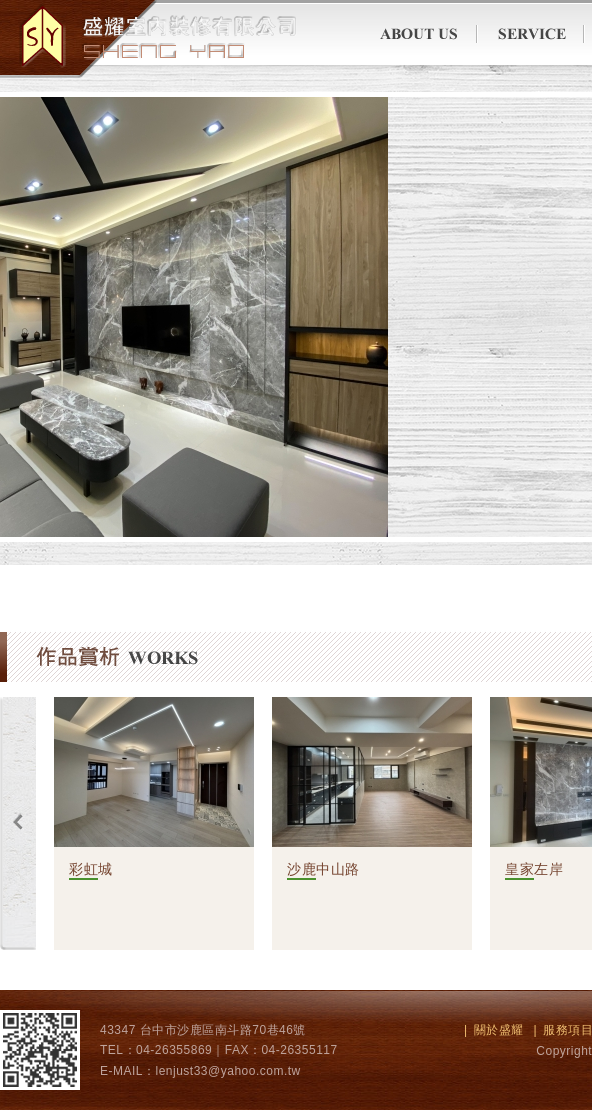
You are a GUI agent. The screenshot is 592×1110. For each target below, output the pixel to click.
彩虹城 (91, 869)
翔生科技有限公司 (149, 37)
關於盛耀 (427, 35)
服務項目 (530, 35)
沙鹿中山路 (323, 869)
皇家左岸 (534, 869)
